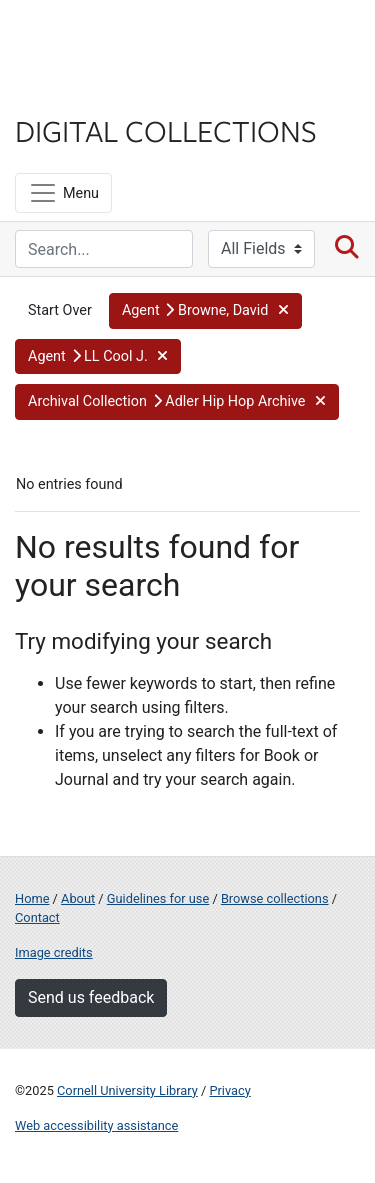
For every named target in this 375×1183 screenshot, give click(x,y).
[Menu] (63, 193)
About (78, 898)
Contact (37, 917)
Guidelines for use (158, 898)
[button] (205, 311)
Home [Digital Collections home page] (32, 898)
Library (75, 91)
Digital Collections (166, 130)
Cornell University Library (127, 1090)
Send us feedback (91, 997)
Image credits (54, 952)
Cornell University (115, 38)
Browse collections (275, 898)
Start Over (60, 310)
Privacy (229, 1090)
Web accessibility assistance (96, 1125)
